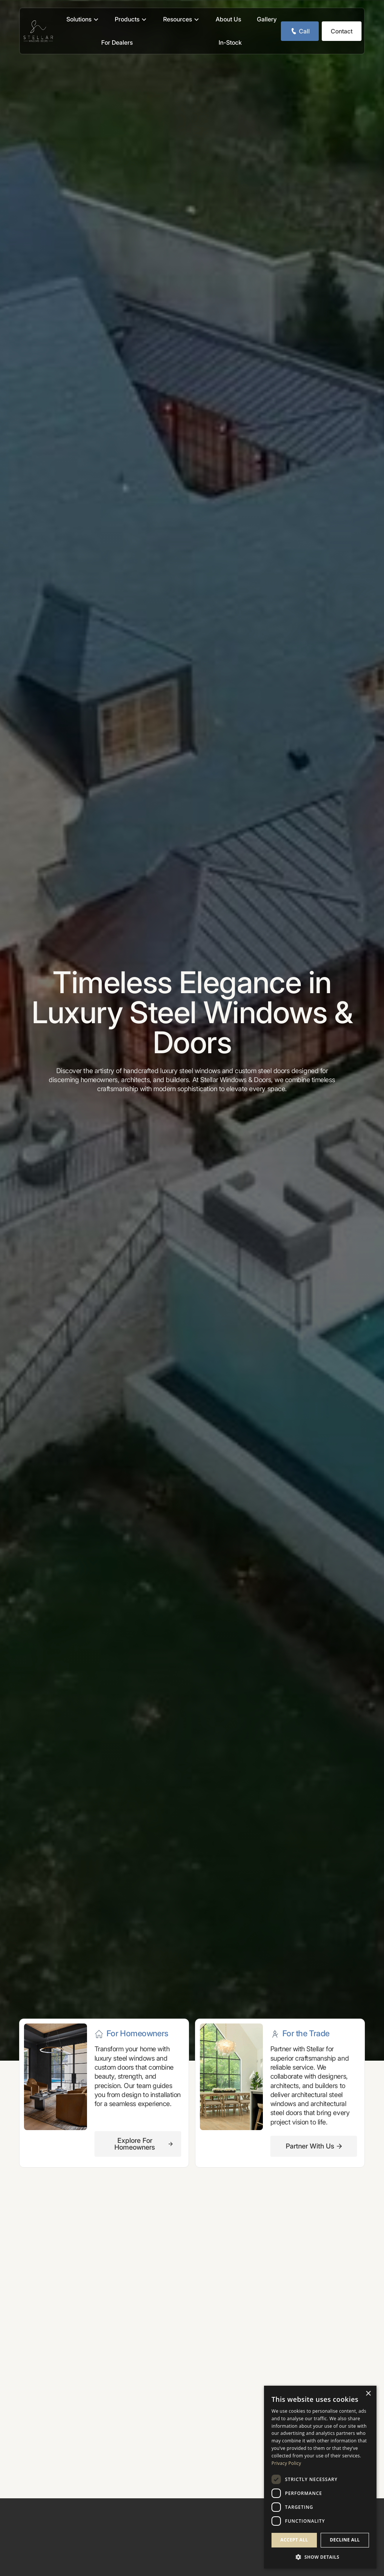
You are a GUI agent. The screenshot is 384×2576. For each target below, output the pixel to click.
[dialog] (320, 2477)
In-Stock (230, 42)
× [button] (368, 2394)
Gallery (267, 19)
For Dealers (117, 42)
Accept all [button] (294, 2540)
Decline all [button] (345, 2540)
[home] (38, 31)
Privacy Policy (286, 2463)
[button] (83, 19)
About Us (228, 19)
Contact (341, 31)
